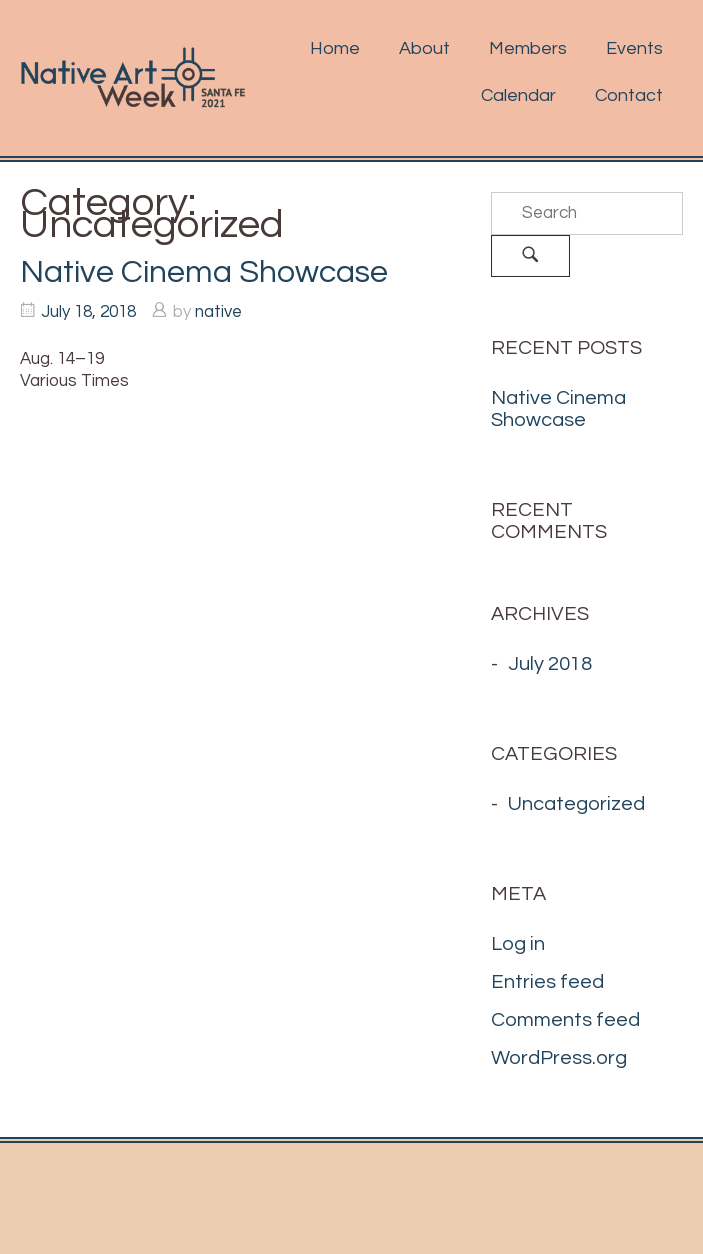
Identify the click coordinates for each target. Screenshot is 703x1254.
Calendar (518, 95)
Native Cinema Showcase (204, 272)
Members (528, 48)
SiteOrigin (518, 1198)
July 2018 (550, 664)
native (218, 312)
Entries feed (547, 982)
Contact (629, 95)
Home (335, 48)
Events (634, 48)
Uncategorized (576, 804)
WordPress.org (559, 1058)
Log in (518, 944)
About (424, 48)
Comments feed (565, 1020)
